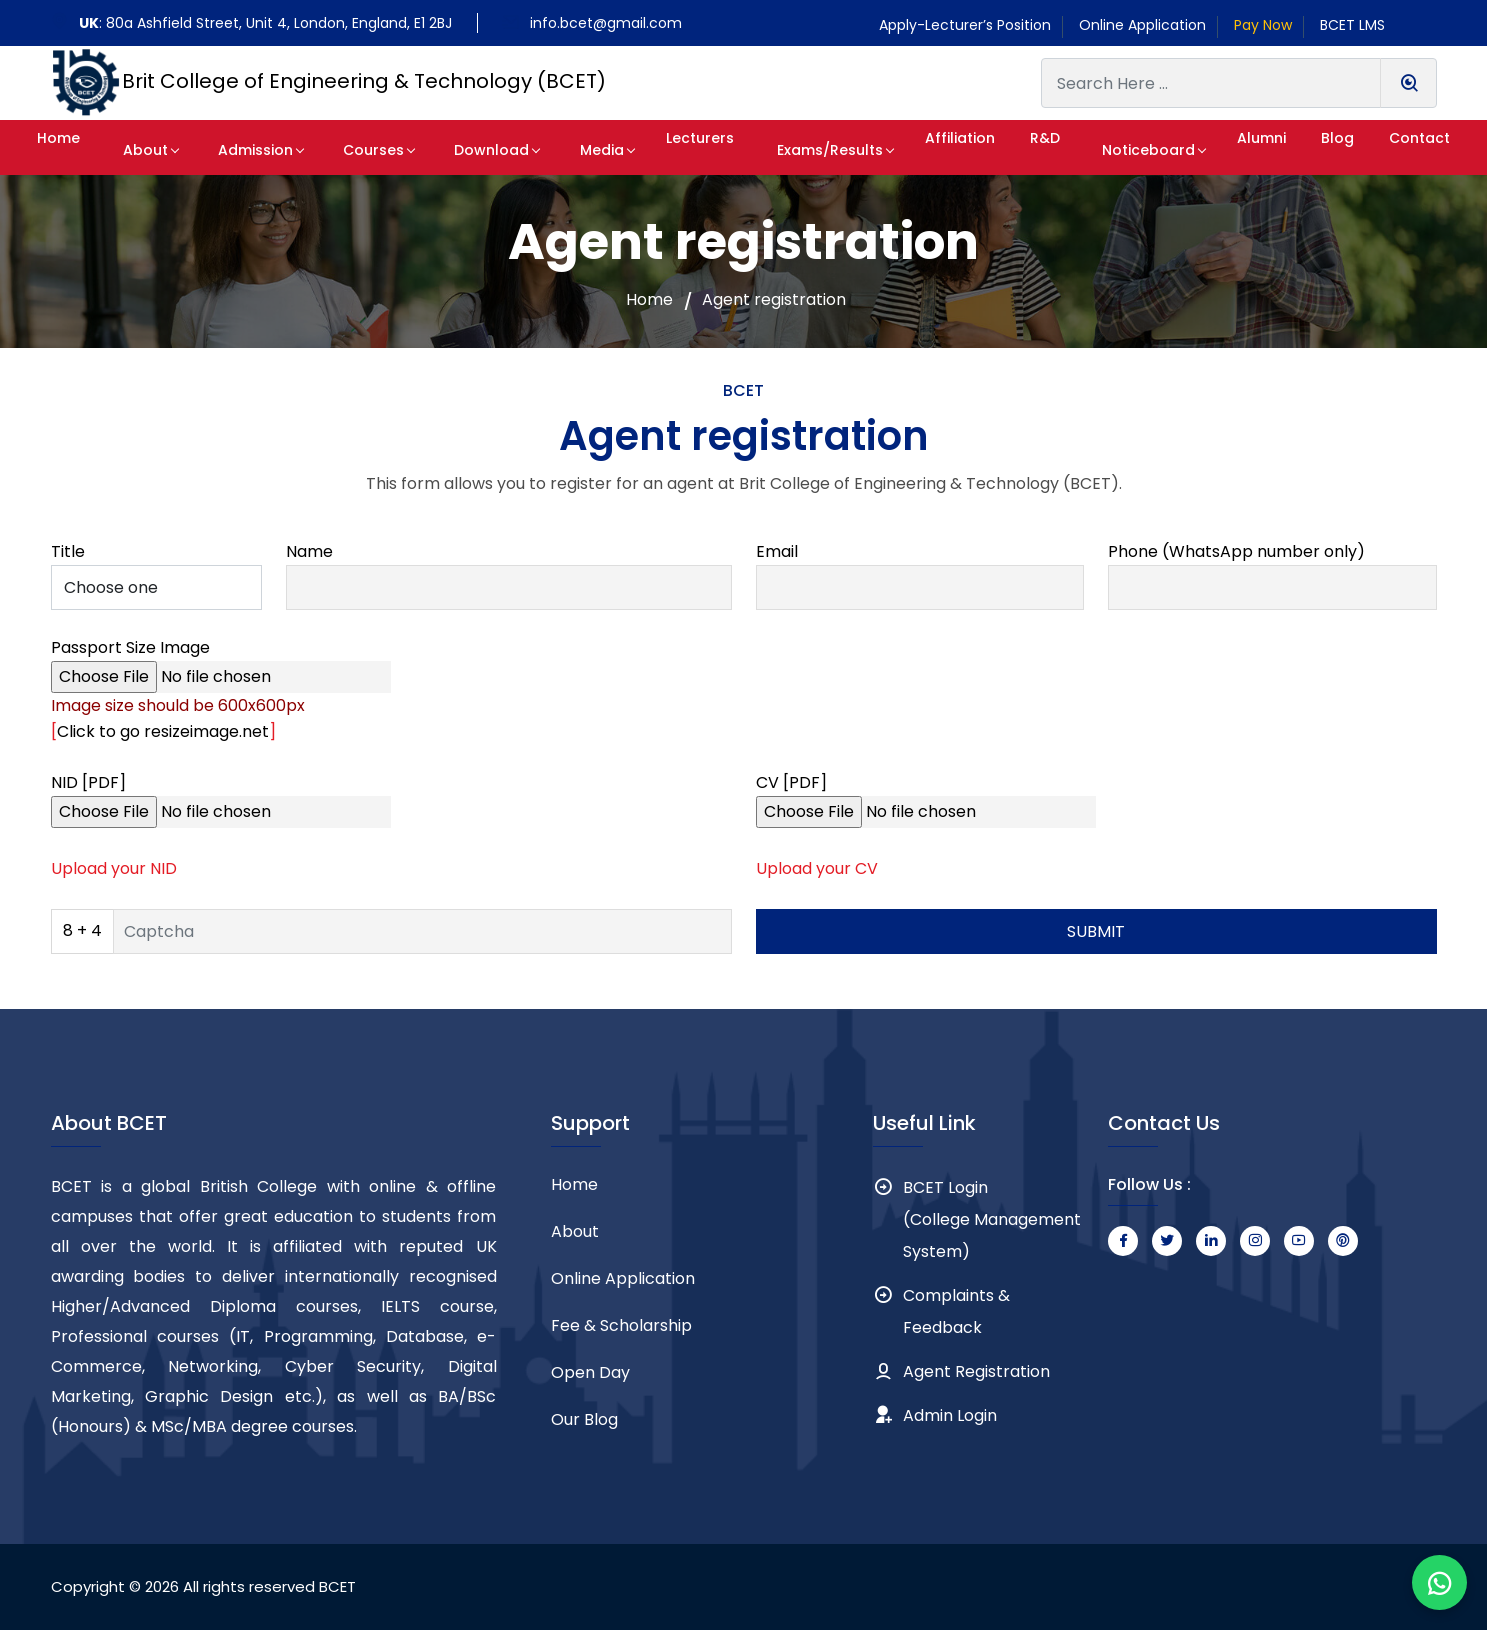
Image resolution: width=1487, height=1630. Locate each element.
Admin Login (950, 1415)
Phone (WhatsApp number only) (1236, 551)
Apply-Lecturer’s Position (965, 25)
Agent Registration (976, 1371)
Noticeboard (1126, 150)
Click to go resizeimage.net (163, 731)
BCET (337, 1586)
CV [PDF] (791, 782)
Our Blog (584, 1419)
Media (575, 150)
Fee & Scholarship (621, 1325)
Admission (254, 150)
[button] (66, 147)
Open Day (590, 1372)
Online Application (1142, 25)
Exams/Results (802, 150)
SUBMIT (1096, 931)
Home (649, 300)
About (152, 150)
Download (473, 150)
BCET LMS (1352, 25)
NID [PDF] (88, 782)
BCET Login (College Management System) (992, 1219)
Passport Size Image (130, 647)
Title (68, 551)
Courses (364, 150)
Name (309, 551)
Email (777, 551)
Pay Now (1263, 25)
